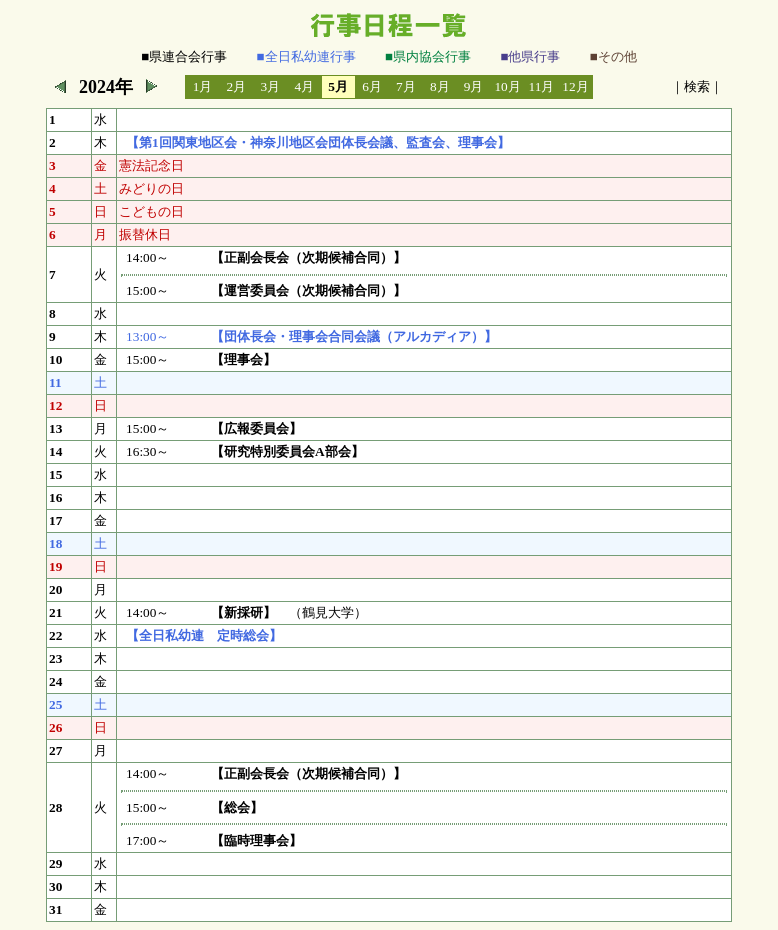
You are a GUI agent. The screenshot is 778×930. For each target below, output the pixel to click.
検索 (697, 86)
